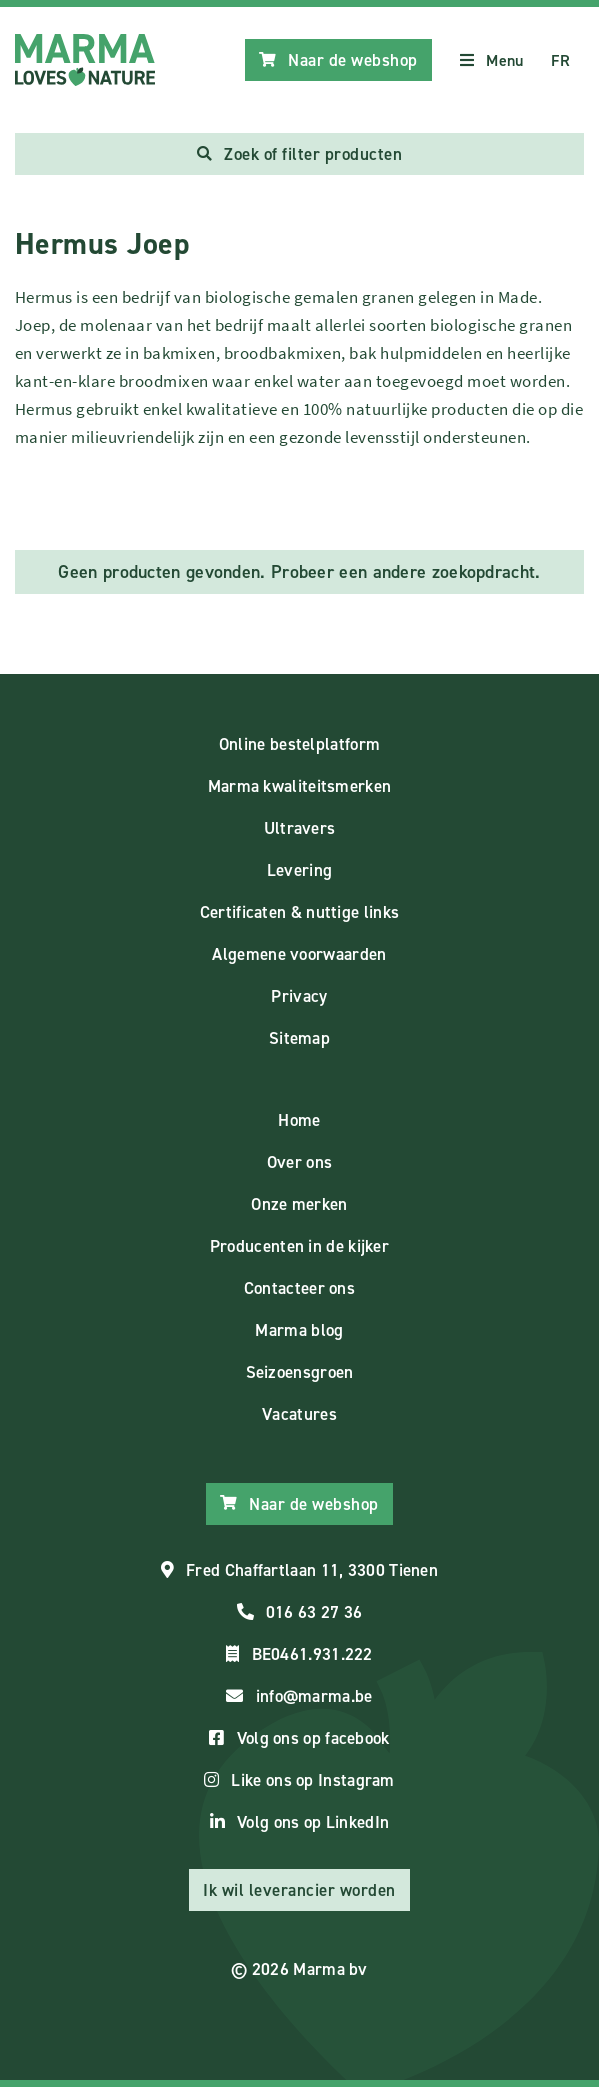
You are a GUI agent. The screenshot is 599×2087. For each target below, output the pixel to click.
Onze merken (299, 1204)
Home (299, 1120)
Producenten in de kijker (299, 1246)
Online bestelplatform (299, 744)
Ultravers (300, 828)
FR (560, 60)
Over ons (299, 1162)
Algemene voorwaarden (299, 954)
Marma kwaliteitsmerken (300, 786)
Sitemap (299, 1038)
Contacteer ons (299, 1288)
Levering (299, 870)
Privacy (299, 996)
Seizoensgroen (300, 1372)
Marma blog (299, 1330)
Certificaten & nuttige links (299, 912)
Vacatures (299, 1414)
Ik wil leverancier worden (299, 1890)
